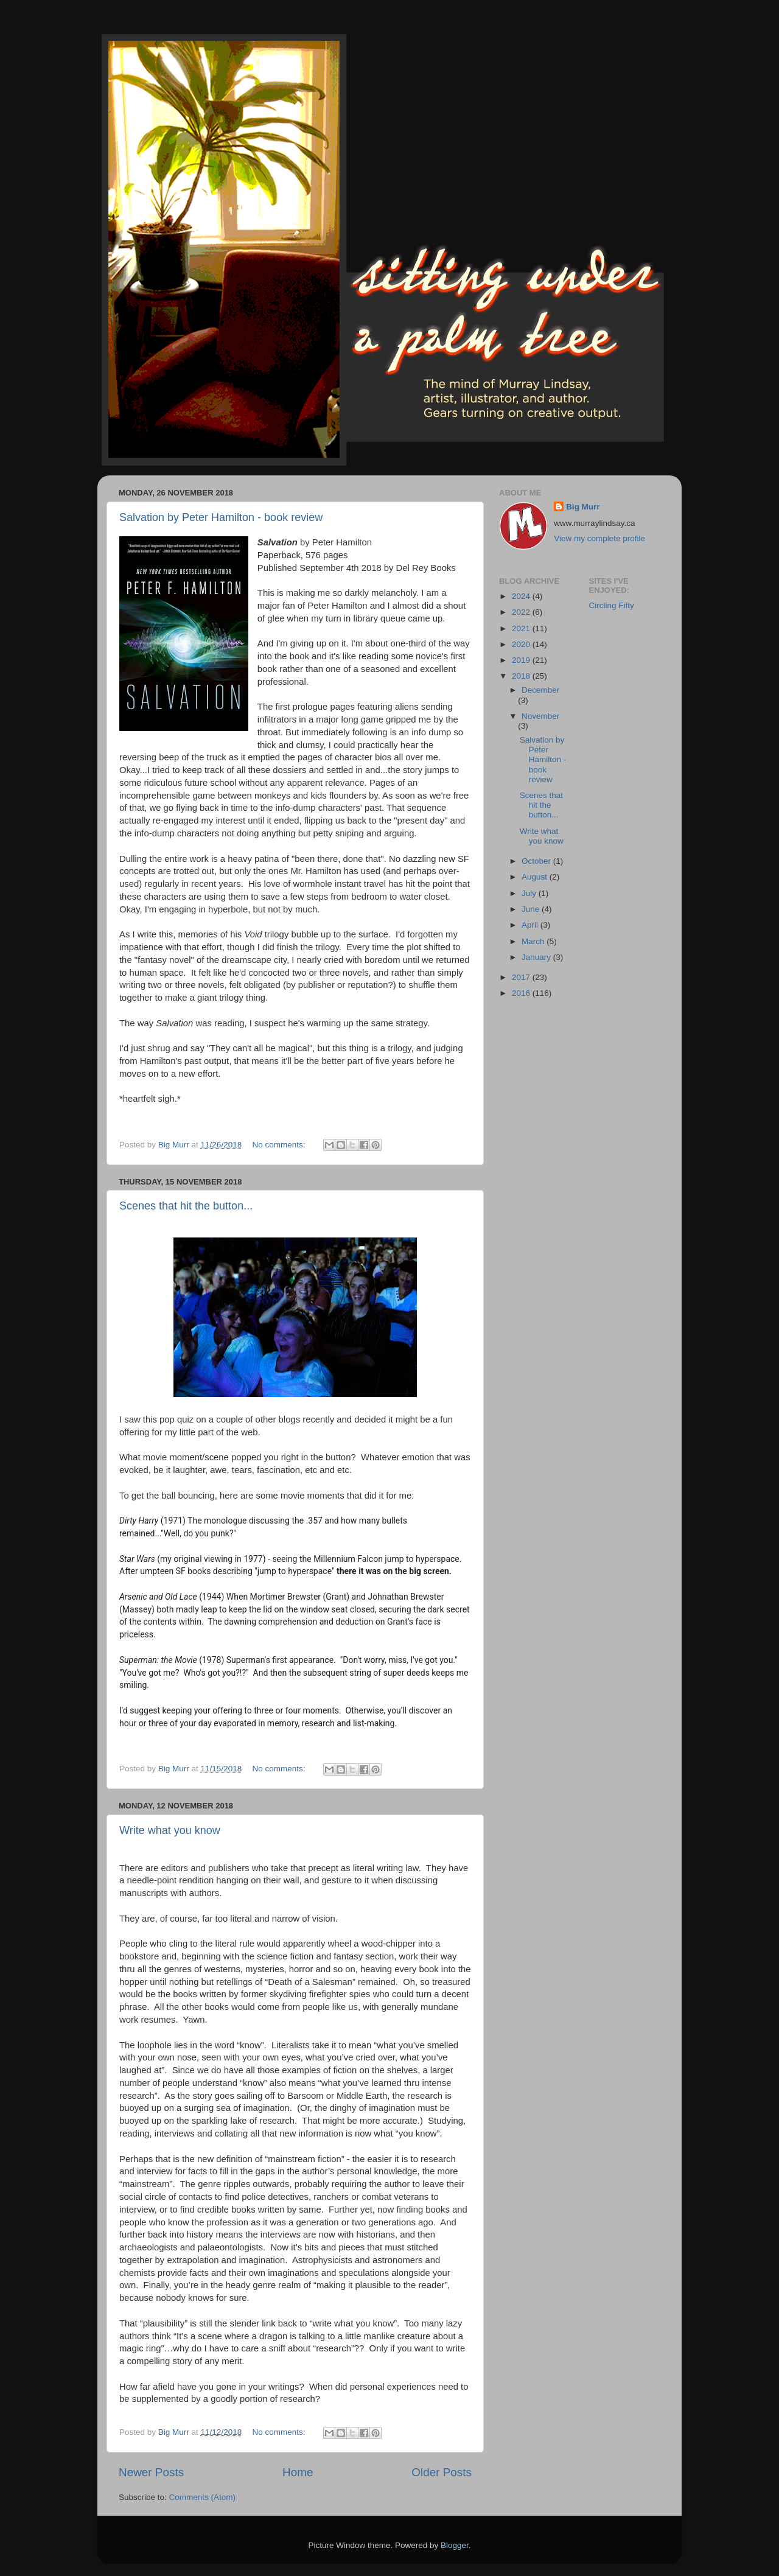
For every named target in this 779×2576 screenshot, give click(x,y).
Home (297, 2472)
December (540, 690)
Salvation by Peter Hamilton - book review (221, 517)
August (536, 876)
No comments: (279, 1144)
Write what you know (169, 1830)
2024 (522, 596)
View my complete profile (599, 538)
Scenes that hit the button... (186, 1206)
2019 (522, 660)
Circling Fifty (611, 605)
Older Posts (441, 2472)
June (532, 909)
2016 (522, 993)
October (537, 861)
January (537, 957)
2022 (522, 612)
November (540, 716)
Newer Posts (151, 2472)
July (530, 893)
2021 (522, 628)
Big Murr (583, 506)
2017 (522, 977)
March (534, 941)
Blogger (455, 2545)
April (531, 924)
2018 (522, 676)
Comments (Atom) (202, 2497)
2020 (522, 644)
